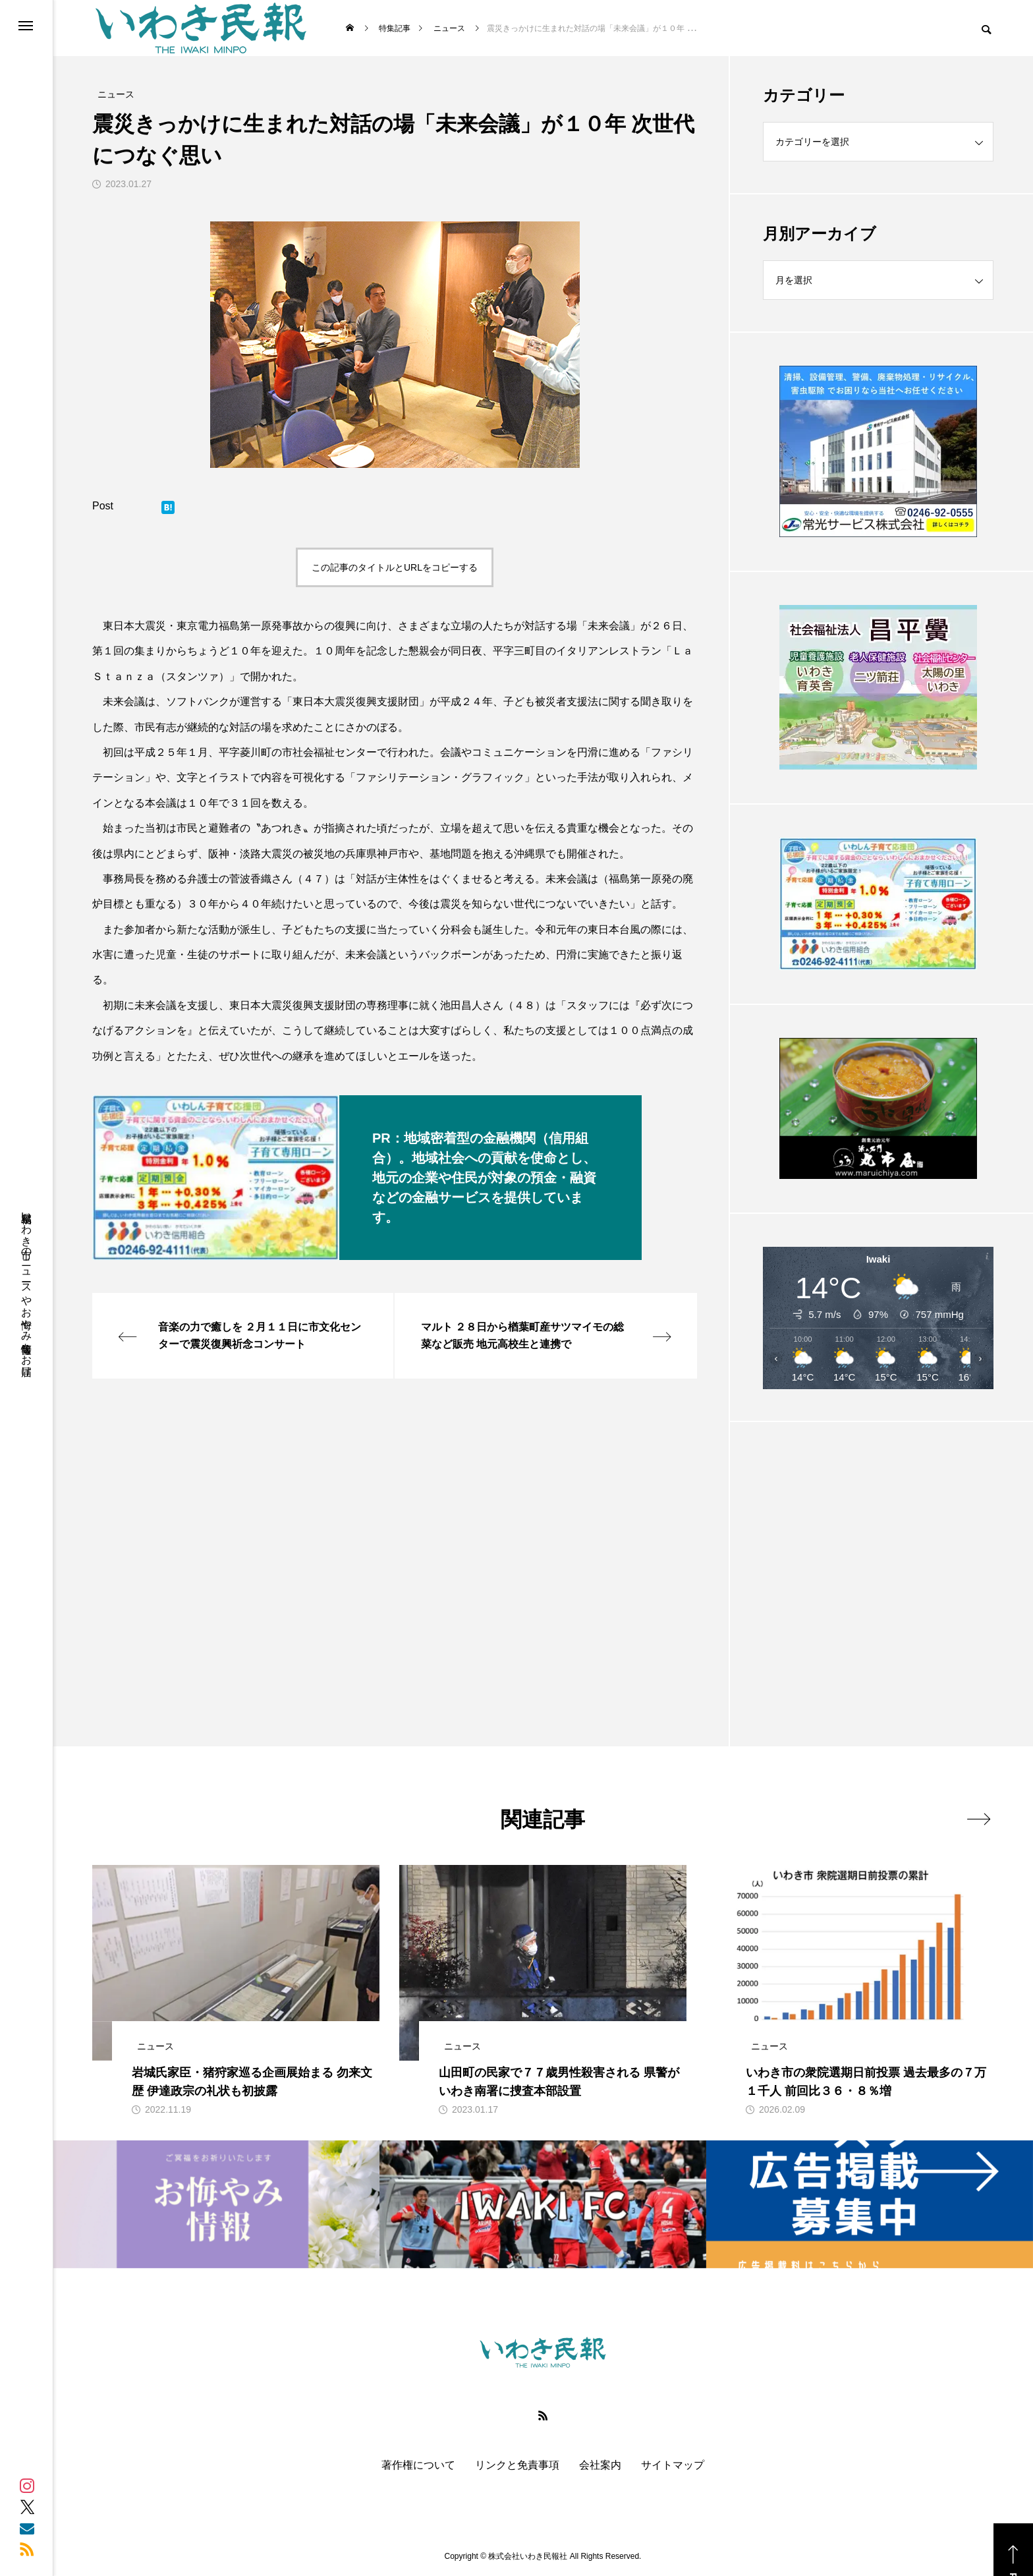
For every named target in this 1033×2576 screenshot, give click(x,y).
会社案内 (600, 2465)
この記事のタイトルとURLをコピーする (395, 567)
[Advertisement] (878, 1551)
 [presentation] (978, 1819)
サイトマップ (672, 2465)
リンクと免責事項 (517, 2465)
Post (102, 505)
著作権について (418, 2465)
